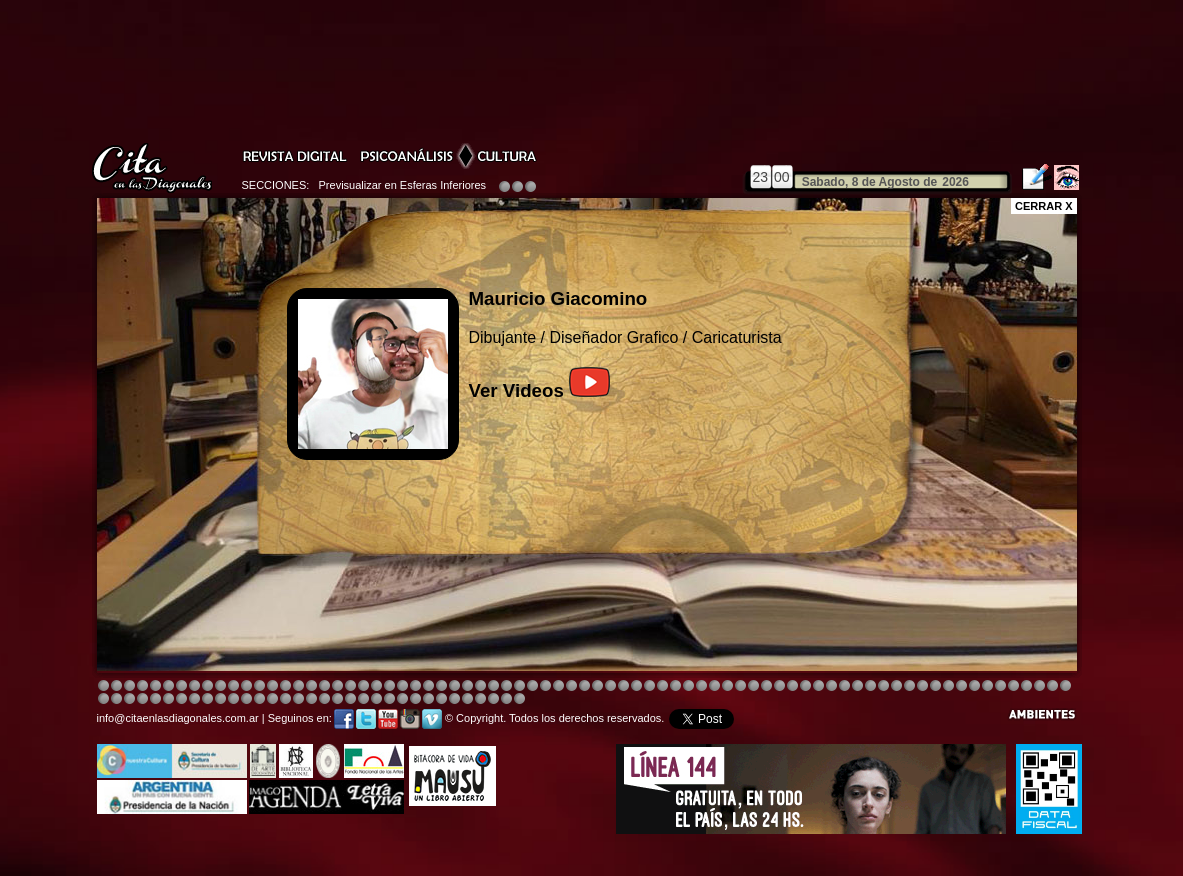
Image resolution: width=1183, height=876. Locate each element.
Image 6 (935, 686)
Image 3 (129, 686)
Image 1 (103, 686)
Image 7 (948, 686)
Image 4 (142, 686)
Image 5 (805, 686)
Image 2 (116, 686)
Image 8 (584, 686)
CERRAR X (1043, 206)
